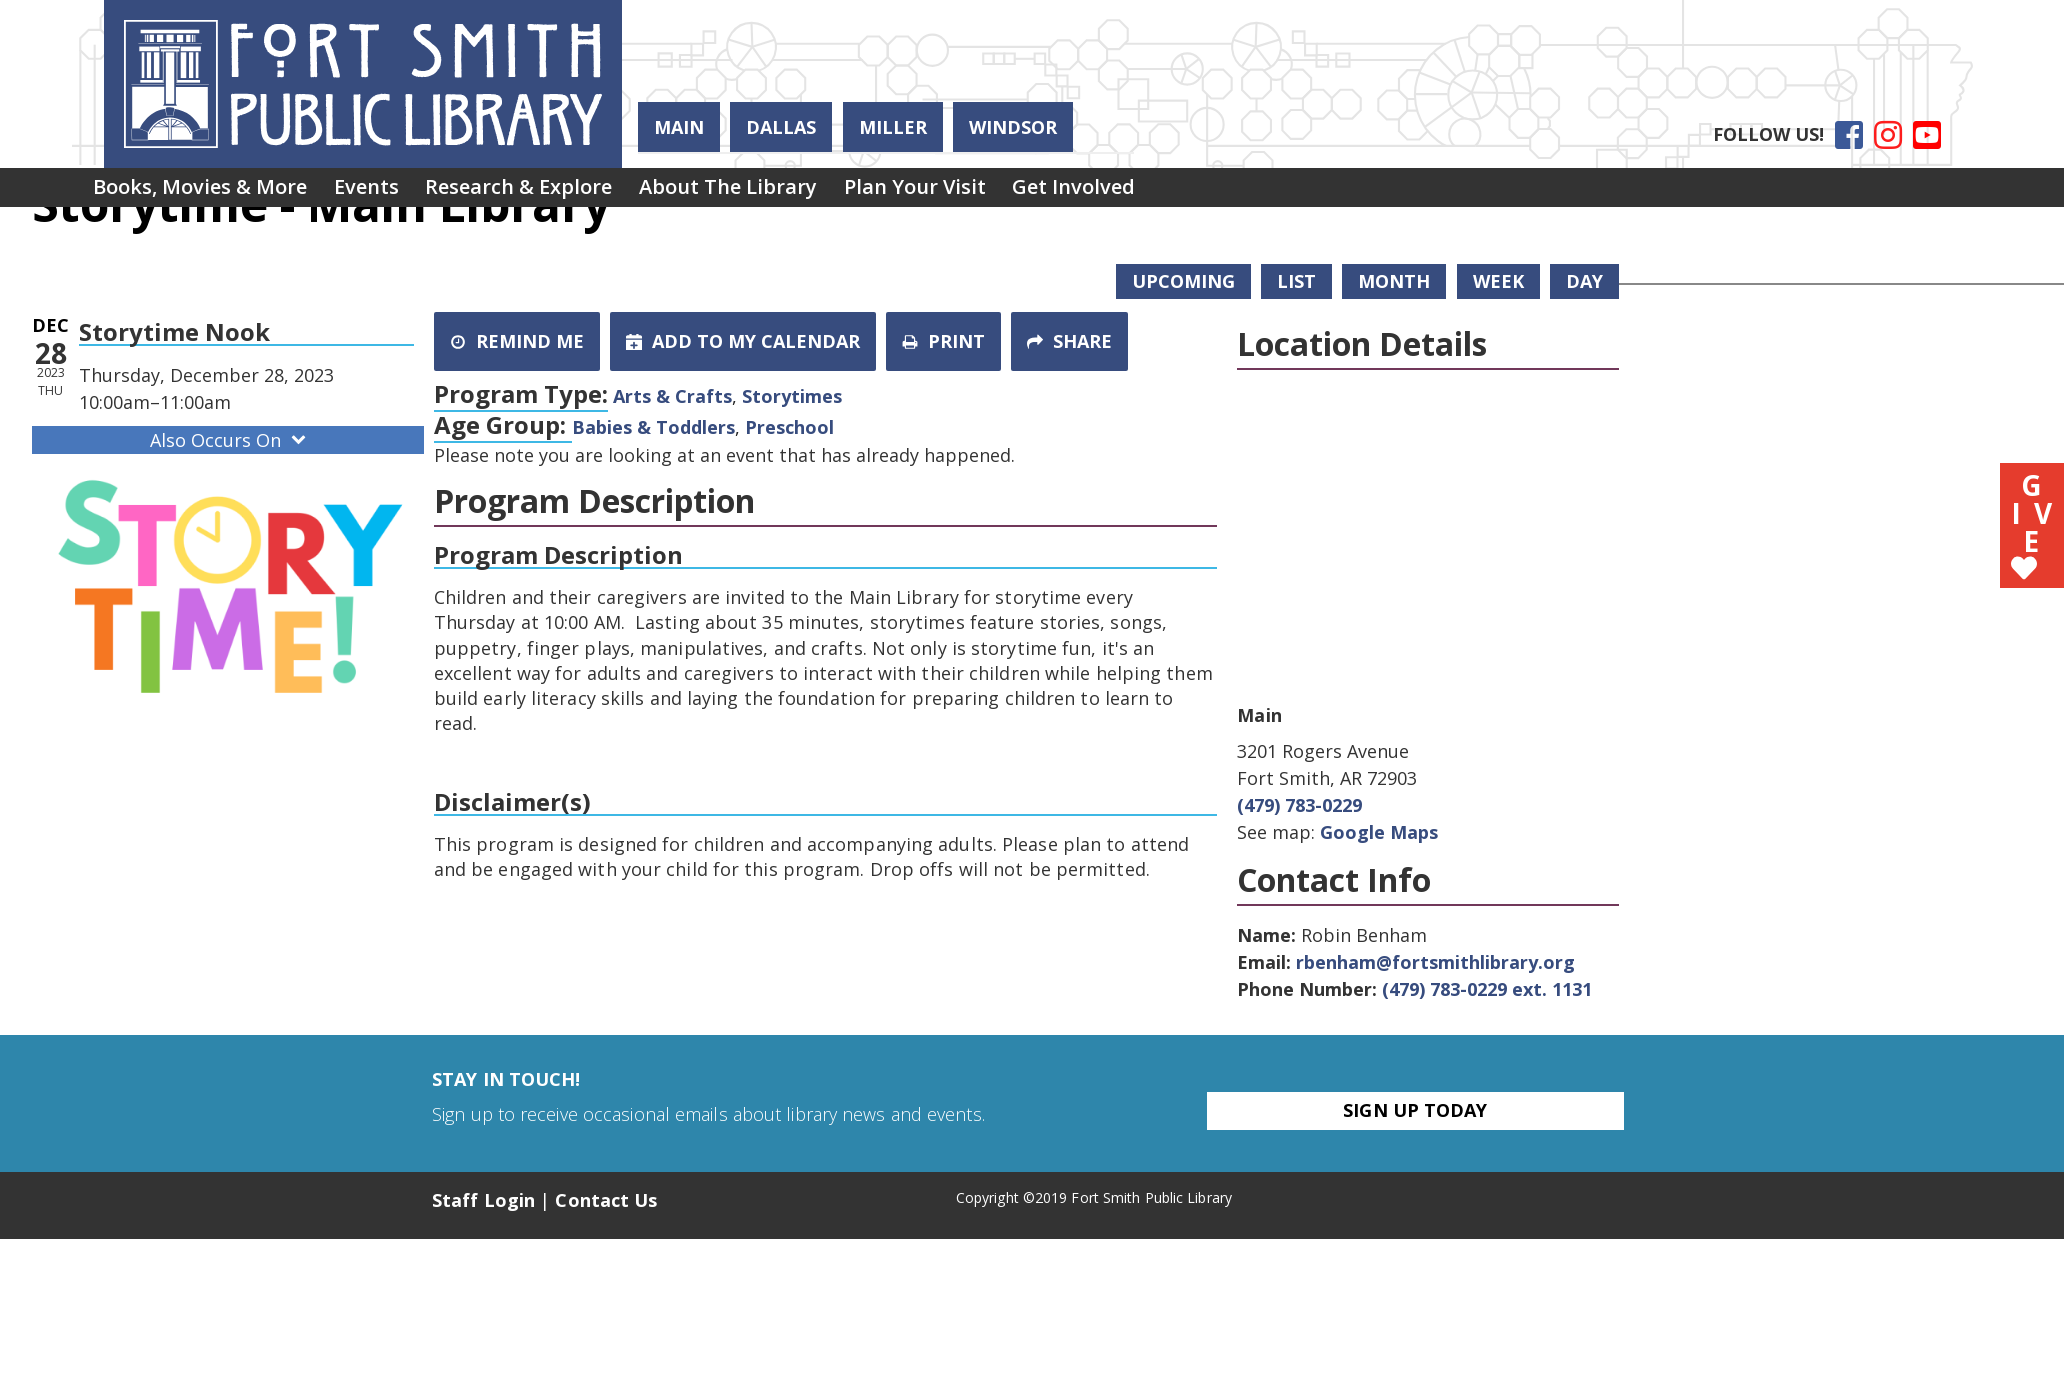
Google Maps (1379, 832)
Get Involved (1147, 191)
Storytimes (792, 396)
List (1296, 281)
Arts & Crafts (672, 396)
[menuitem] (207, 192)
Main (679, 127)
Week (1498, 281)
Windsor (1013, 127)
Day (1584, 281)
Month (1394, 281)
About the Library (775, 191)
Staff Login (483, 1200)
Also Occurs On (230, 440)
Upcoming (1183, 281)
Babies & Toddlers (653, 427)
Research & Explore (552, 191)
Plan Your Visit (975, 191)
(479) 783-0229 (1299, 805)
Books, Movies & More (207, 191)
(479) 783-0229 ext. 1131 (1487, 989)
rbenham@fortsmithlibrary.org (1435, 962)
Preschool (789, 427)
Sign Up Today (1415, 1110)
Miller (893, 127)
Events (386, 191)
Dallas (781, 127)
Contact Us (606, 1200)
